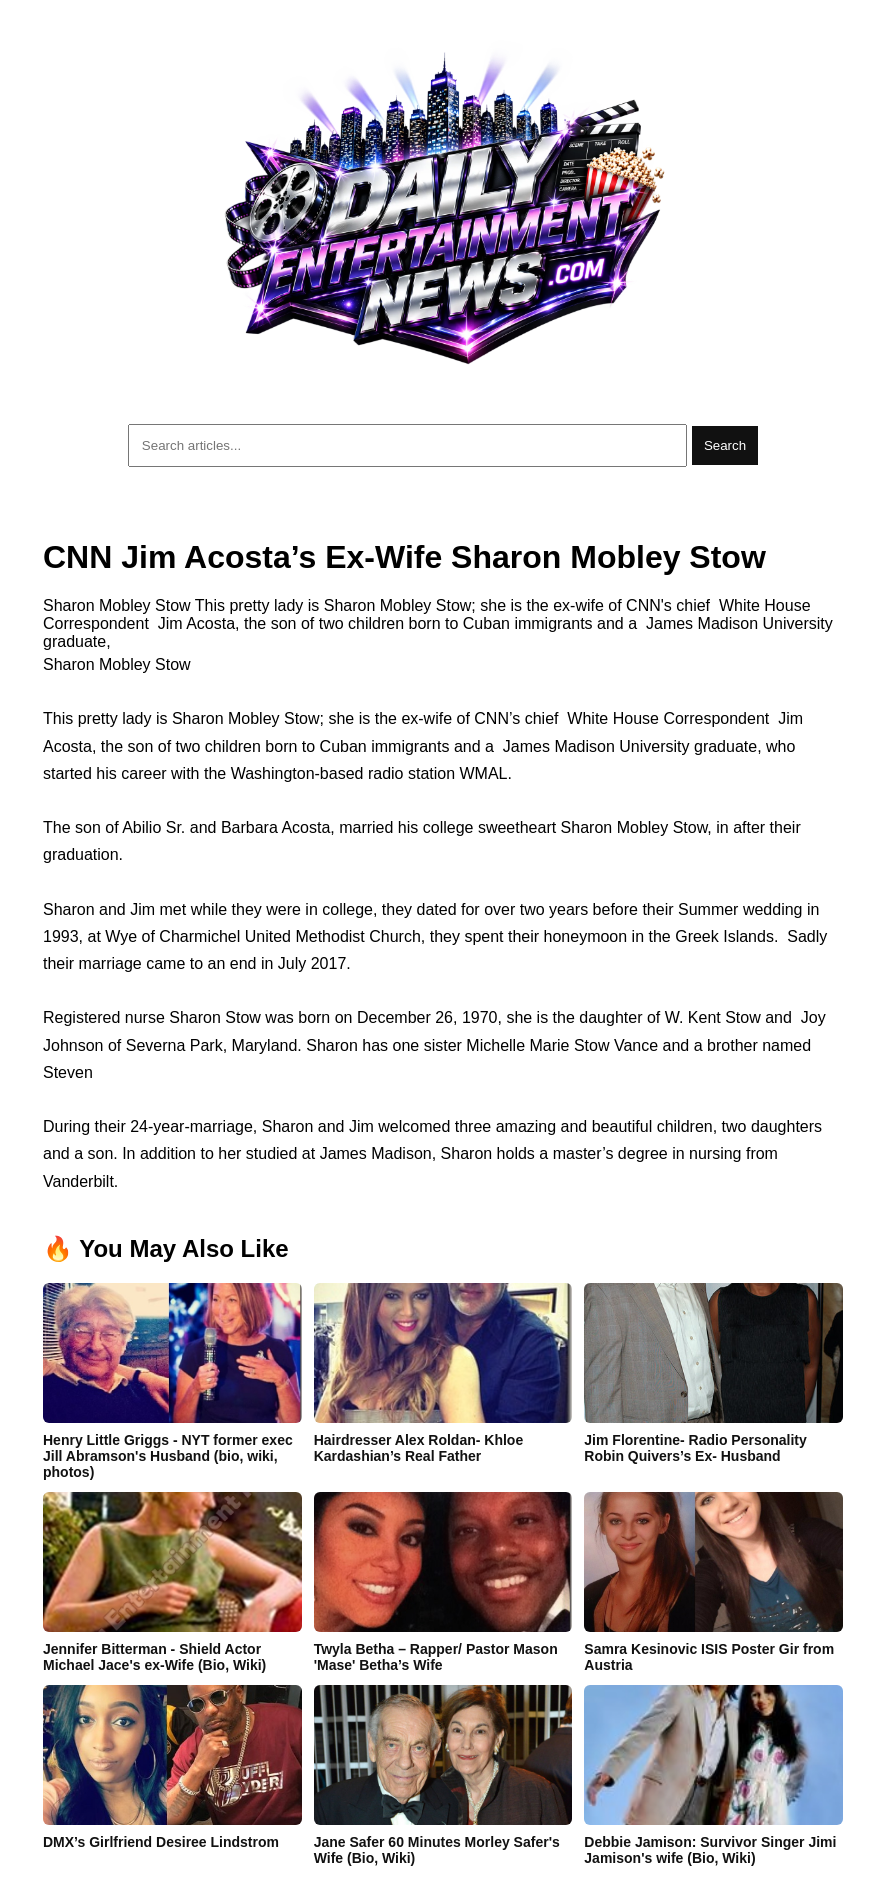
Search (725, 445)
